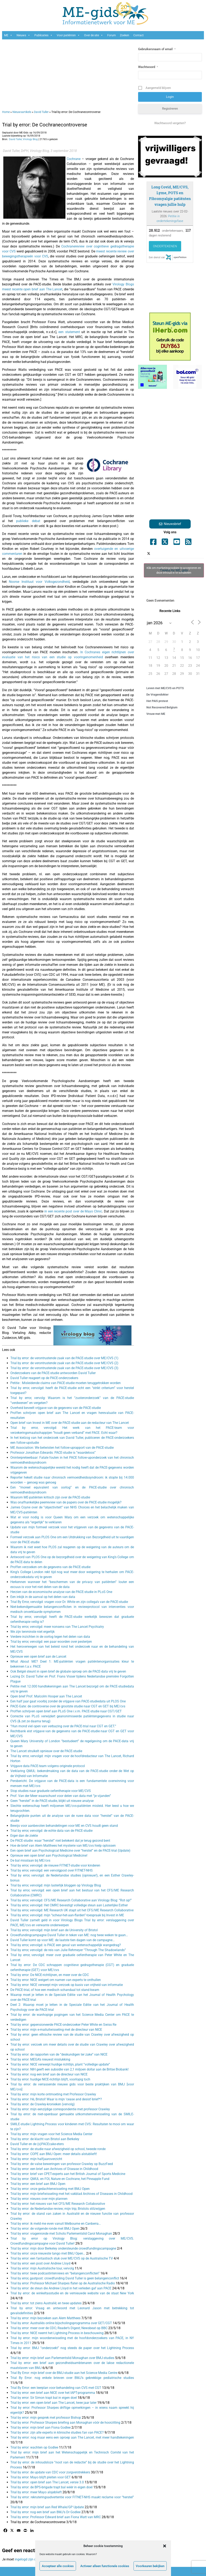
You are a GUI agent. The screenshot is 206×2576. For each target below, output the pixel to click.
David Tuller (41, 112)
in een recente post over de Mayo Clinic (73, 1211)
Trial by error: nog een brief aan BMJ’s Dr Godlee (45, 2512)
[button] (165, 2546)
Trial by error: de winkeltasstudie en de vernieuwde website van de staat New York (72, 2293)
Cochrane (74, 159)
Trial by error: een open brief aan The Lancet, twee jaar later (53, 2403)
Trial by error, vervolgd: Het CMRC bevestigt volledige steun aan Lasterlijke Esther (69, 1905)
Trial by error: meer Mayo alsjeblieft (36, 2492)
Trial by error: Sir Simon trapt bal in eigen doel (44, 2398)
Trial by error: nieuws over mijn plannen (38, 2199)
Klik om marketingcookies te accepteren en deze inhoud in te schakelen (174, 570)
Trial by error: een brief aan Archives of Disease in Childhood (54, 2169)
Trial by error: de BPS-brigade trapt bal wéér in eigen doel (51, 2487)
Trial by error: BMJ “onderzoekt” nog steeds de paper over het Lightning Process (72, 2348)
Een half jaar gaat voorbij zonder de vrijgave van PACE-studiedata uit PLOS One (68, 1701)
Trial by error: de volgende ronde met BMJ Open (45, 2229)
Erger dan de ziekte (24, 1836)
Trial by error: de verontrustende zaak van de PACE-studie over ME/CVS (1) (64, 1358)
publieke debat (29, 521)
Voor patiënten (68, 35)
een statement (69, 332)
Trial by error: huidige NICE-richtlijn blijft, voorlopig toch (50, 2079)
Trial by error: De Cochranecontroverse (44, 125)
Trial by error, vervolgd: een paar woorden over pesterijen (51, 1642)
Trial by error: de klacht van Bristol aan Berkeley (44, 2139)
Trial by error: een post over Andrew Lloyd (40, 2263)
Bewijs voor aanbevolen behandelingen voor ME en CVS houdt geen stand (64, 1826)
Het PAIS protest (157, 701)
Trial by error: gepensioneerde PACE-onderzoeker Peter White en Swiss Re (63, 2025)
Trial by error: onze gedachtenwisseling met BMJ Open (50, 2189)
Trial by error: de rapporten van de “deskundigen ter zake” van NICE (58, 2054)
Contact (138, 35)
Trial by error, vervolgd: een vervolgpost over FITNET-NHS (51, 1870)
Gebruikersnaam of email (157, 49)
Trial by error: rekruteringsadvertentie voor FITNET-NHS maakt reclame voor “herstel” (72, 2497)
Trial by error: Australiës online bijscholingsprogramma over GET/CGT (61, 2323)
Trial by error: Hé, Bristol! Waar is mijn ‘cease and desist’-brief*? (56, 2099)
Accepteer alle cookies (58, 2566)
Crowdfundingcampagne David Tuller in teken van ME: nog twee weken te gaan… (69, 1935)
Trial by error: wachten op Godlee (34, 2447)
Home (6, 112)
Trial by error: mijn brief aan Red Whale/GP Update (47, 2507)
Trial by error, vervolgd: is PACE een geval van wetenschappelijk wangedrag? (65, 1945)
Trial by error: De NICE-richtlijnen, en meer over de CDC (49, 1975)
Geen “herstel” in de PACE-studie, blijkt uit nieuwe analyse (52, 1801)
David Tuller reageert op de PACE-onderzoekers (44, 1378)
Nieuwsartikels (21, 112)
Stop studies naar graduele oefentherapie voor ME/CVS (50, 1791)
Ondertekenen (165, 246)
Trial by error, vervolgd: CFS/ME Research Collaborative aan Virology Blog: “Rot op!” (71, 1900)
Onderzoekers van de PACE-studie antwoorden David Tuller (53, 1373)
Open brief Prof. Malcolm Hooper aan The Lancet (46, 1696)
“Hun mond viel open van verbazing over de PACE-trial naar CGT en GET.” (63, 1726)
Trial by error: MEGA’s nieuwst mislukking (40, 2059)
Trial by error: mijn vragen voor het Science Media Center (51, 2134)
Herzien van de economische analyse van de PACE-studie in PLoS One (61, 1592)
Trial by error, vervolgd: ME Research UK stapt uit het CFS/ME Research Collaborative (72, 1910)
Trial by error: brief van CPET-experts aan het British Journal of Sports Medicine (67, 2174)
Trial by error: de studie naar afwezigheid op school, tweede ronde (58, 2149)
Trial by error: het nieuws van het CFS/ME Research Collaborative (57, 2204)
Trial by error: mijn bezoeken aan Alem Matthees (45, 2318)
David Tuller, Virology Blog (23, 139)
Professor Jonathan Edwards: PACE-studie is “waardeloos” (53, 1453)
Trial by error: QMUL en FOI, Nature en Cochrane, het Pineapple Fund (59, 2179)
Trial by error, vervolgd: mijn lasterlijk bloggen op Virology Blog (55, 1885)
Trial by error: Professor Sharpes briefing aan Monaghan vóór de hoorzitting (65, 2422)
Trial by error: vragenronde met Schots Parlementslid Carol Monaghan (61, 2233)
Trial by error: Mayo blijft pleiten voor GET (41, 2477)
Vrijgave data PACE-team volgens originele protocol (47, 1766)
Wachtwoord (148, 67)
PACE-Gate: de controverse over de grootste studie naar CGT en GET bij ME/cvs (67, 1706)
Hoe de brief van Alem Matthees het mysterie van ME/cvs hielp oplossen (63, 1845)
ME (8, 35)
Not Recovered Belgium (161, 707)
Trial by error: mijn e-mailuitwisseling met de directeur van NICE (56, 2030)
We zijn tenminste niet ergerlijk (32, 1632)
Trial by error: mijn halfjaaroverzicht (36, 2159)
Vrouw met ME (155, 713)
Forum (111, 35)
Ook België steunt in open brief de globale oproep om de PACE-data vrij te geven (68, 1671)
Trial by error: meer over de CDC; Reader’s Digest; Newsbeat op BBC (59, 2328)
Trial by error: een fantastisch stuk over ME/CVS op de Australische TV (62, 2258)
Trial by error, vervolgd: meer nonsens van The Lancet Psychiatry (57, 1627)
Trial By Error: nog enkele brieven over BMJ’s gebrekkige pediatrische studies (72, 2378)
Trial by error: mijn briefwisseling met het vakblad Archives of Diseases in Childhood (71, 2194)
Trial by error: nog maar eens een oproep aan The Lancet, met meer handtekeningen (72, 2437)
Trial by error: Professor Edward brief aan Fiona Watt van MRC (56, 2517)
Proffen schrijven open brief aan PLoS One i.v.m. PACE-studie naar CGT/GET (66, 1711)
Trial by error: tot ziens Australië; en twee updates (46, 2303)
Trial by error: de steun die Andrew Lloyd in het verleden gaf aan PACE (61, 2288)
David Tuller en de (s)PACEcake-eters (37, 2144)
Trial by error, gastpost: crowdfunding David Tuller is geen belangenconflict (65, 2278)
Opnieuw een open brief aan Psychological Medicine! (48, 1855)
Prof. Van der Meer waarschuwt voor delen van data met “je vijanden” (60, 1796)
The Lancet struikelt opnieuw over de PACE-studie (46, 1751)
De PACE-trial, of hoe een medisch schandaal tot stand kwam (54, 1990)
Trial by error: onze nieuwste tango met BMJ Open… (48, 2253)
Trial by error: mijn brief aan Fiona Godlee (40, 2427)
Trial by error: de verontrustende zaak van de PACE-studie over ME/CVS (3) (64, 1368)
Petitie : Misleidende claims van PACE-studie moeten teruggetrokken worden (65, 1383)
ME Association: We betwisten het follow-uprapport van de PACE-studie (62, 1448)
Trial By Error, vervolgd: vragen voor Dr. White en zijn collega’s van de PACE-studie (69, 1602)
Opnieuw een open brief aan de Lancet (38, 1656)
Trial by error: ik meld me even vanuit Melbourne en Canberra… (55, 2224)
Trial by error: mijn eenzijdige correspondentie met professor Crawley (60, 2109)
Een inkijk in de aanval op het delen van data (42, 1597)
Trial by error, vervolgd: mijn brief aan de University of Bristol (54, 1930)
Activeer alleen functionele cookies (104, 2566)
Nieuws (23, 35)
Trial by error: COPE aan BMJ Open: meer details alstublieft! (53, 2154)
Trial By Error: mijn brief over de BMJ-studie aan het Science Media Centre (64, 2373)
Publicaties (43, 35)
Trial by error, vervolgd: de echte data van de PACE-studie (51, 1831)
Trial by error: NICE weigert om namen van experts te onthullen (55, 1980)
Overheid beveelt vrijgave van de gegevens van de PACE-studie (55, 1408)
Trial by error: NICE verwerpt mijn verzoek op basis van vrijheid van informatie (66, 1985)
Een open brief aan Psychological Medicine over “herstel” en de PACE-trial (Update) (70, 1850)
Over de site (93, 35)
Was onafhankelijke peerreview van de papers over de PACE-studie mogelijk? (66, 1502)
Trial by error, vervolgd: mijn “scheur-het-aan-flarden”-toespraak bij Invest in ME (67, 1915)
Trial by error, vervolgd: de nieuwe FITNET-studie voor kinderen (55, 1865)
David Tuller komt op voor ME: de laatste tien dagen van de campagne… (62, 1940)
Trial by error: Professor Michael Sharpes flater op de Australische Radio (63, 2283)
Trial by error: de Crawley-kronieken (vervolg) (42, 2104)
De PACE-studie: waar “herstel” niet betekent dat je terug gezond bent (60, 1841)
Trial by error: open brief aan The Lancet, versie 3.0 (47, 2482)
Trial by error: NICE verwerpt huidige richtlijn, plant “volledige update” (60, 2064)
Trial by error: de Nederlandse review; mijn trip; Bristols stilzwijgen (57, 2209)
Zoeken (124, 35)
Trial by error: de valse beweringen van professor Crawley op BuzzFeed (61, 2164)
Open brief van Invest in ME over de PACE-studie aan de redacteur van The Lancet (69, 1423)
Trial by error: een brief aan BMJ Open (37, 2184)
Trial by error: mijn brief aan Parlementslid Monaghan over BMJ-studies (62, 2358)
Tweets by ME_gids (174, 570)
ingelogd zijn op (26, 2559)
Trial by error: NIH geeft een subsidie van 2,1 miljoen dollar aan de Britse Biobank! (69, 2069)
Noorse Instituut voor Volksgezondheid (39, 582)
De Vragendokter (157, 694)
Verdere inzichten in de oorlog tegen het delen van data (50, 1637)
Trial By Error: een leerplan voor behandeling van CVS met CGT (56, 2388)
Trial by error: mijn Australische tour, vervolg (42, 2268)
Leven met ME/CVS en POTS (165, 688)
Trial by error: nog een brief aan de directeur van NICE (49, 2074)
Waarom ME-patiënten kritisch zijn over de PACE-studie (50, 1497)
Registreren (170, 108)
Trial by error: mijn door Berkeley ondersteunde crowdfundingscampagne (63, 2248)
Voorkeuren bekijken (150, 2566)
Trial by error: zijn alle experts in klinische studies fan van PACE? (57, 2432)
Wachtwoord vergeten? (170, 123)
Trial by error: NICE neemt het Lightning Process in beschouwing (57, 2333)
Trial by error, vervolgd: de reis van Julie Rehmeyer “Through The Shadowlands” (68, 1950)
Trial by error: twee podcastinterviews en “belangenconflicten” (55, 2273)
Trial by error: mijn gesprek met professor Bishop (46, 2418)
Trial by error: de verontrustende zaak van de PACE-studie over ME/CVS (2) (64, 1363)
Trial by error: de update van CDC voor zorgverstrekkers (50, 2472)
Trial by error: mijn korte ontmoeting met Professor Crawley (53, 2094)
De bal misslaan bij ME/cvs (30, 1860)
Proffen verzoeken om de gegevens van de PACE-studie (50, 1567)
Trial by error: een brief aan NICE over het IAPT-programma (53, 2393)
